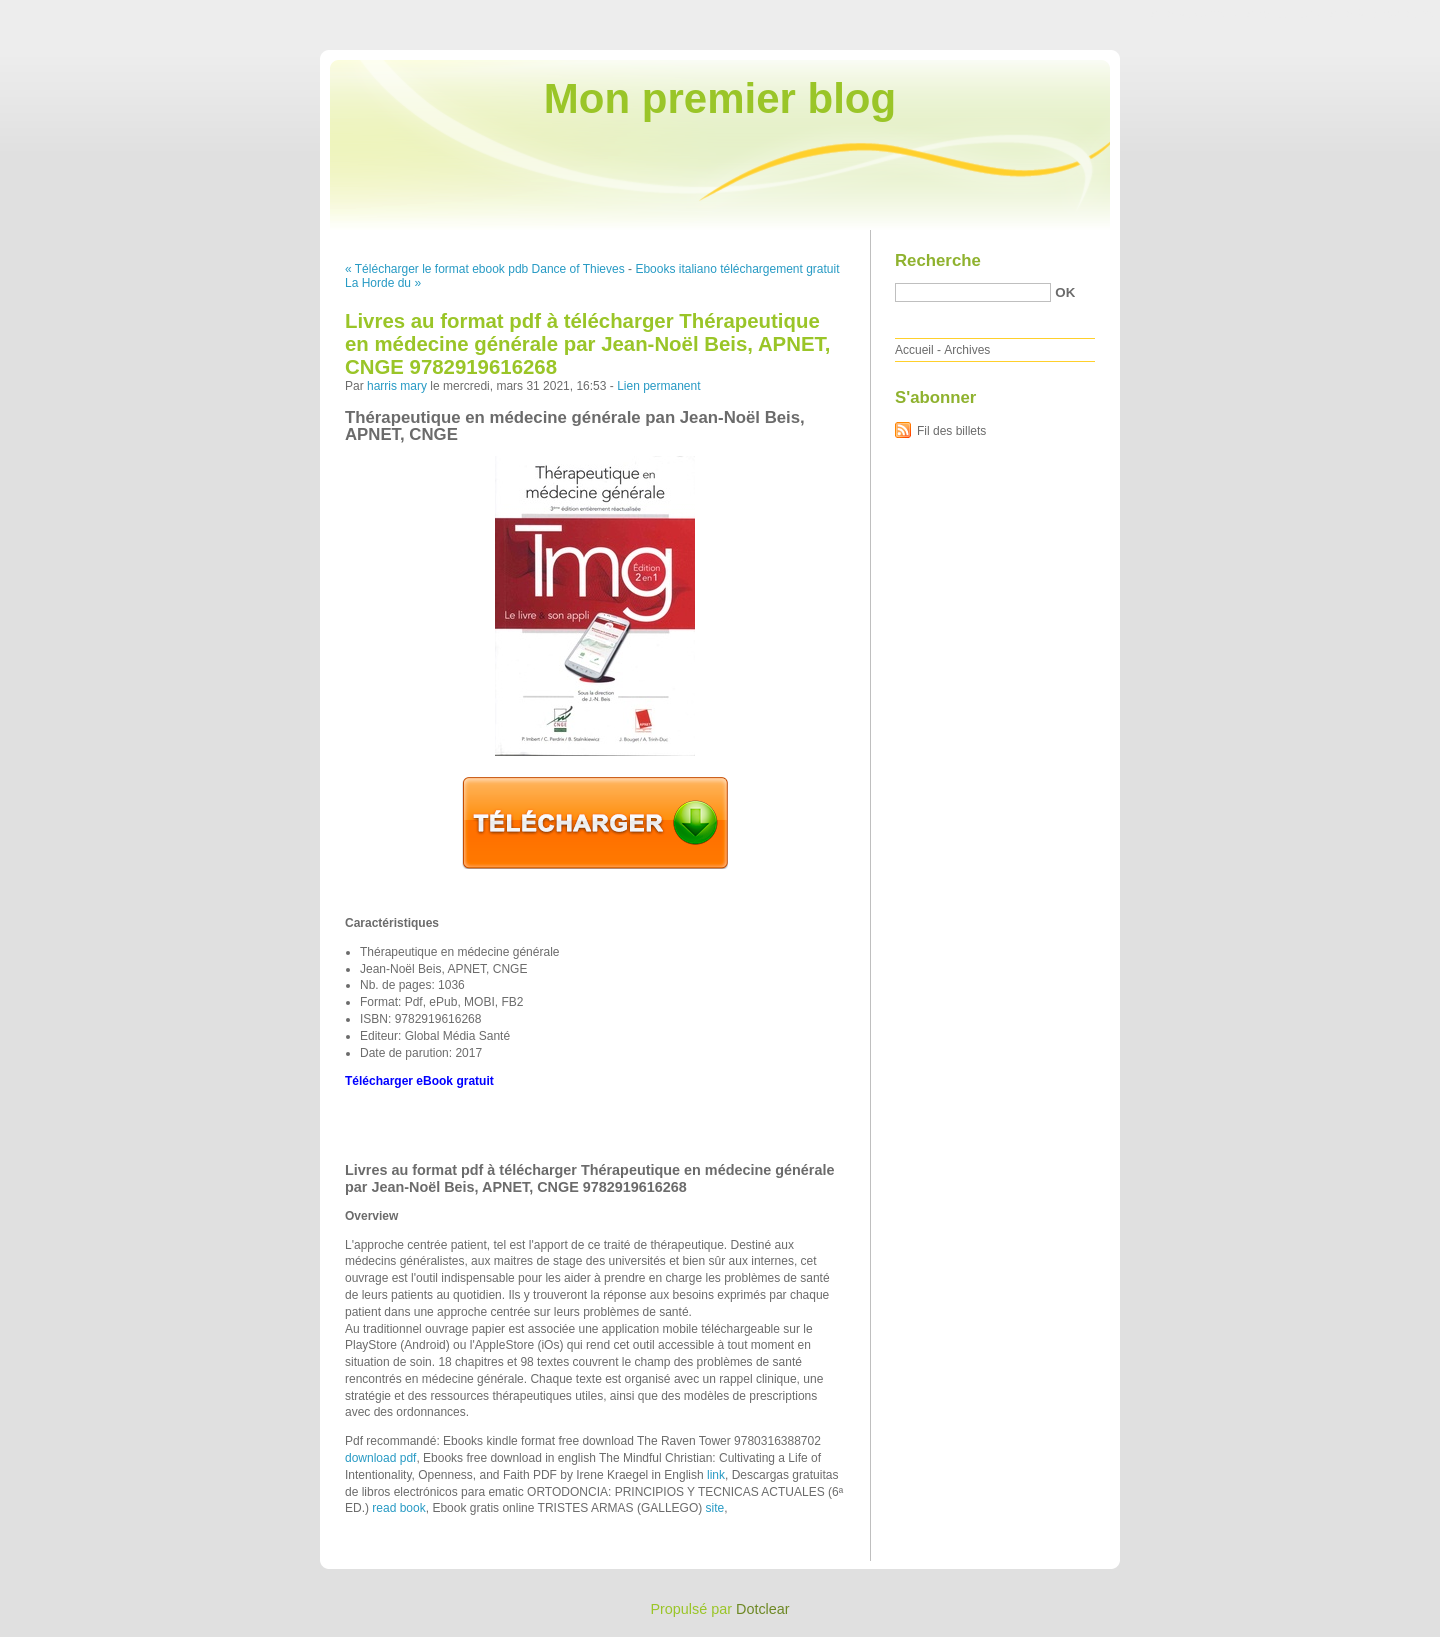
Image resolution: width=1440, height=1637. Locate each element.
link (716, 1475)
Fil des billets (951, 431)
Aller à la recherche (1381, 14)
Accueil (914, 350)
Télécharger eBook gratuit (419, 1081)
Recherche (938, 260)
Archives (967, 350)
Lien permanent (658, 386)
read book (398, 1508)
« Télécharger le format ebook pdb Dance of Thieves (485, 269)
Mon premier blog (720, 98)
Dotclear (763, 1609)
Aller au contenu (1194, 14)
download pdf (380, 1458)
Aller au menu (1283, 14)
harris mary (397, 386)
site (715, 1508)
